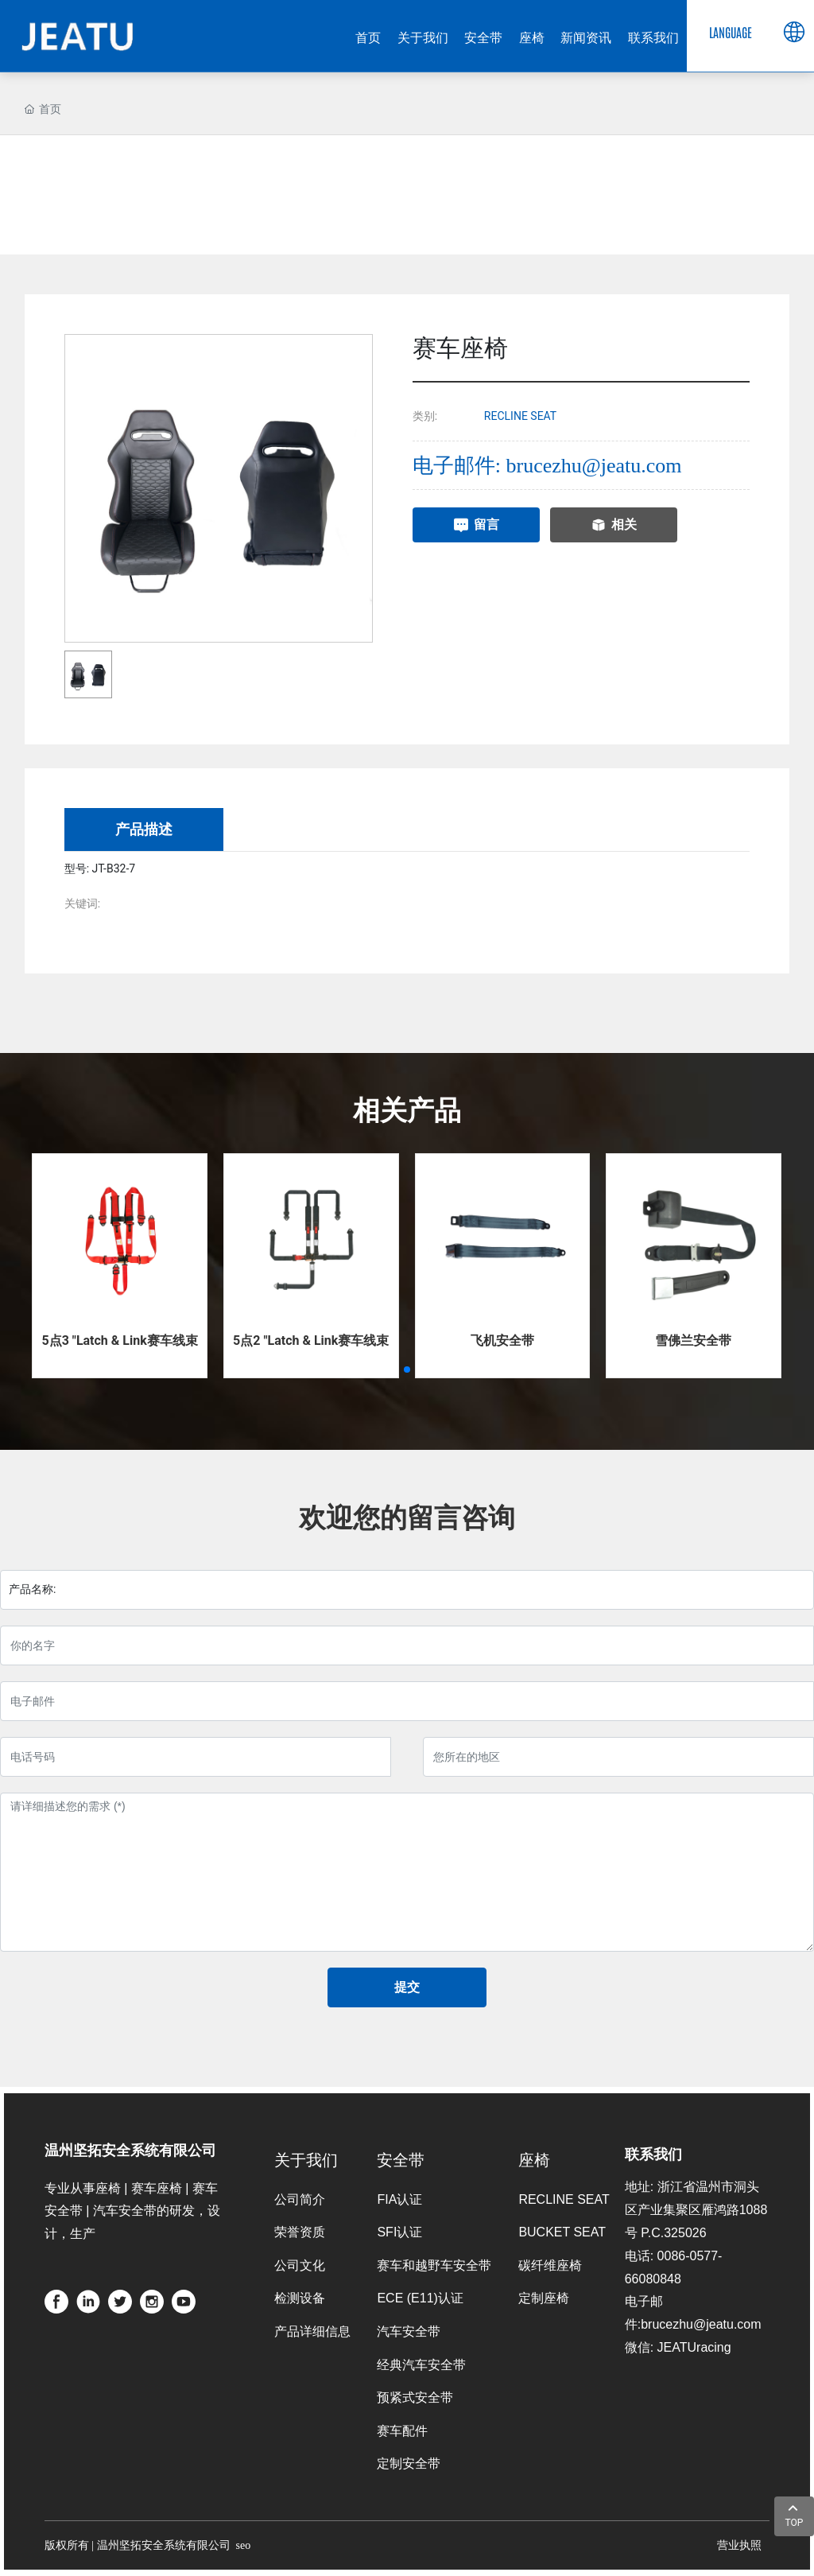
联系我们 (653, 2152)
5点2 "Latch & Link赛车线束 (311, 1340)
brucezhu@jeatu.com (701, 2324)
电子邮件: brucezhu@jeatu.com (547, 465)
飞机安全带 (502, 1340)
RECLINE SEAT (520, 416)
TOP (794, 2514)
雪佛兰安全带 (693, 1340)
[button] (407, 1369)
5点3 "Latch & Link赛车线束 (119, 1340)
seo (243, 2545)
